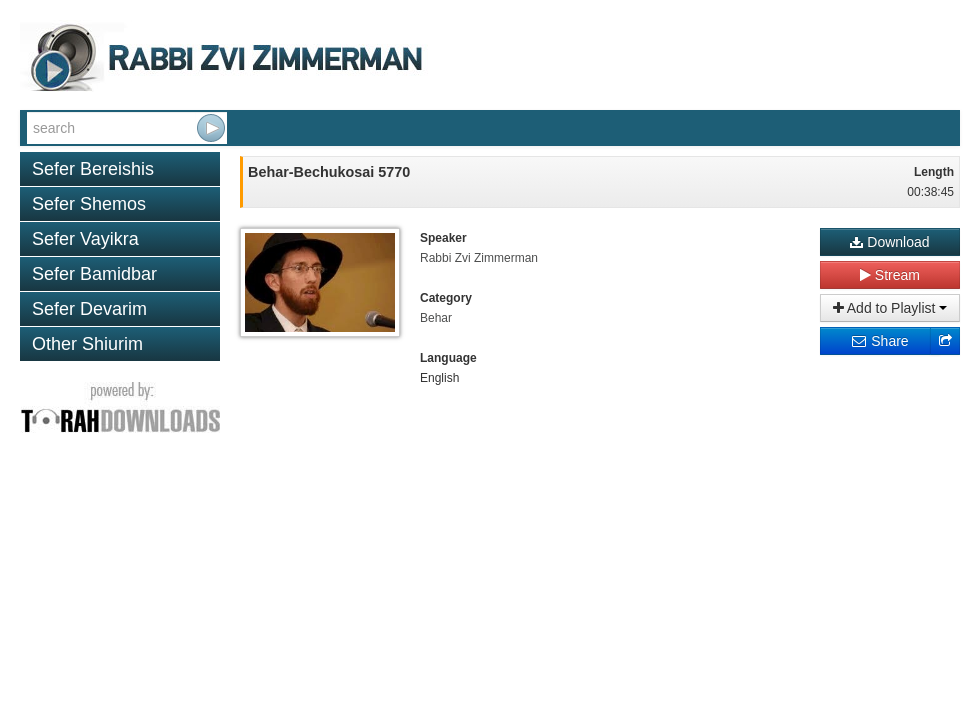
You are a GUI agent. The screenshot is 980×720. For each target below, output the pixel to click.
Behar (436, 318)
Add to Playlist (890, 308)
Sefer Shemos (89, 204)
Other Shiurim (87, 344)
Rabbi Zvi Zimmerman (479, 258)
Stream (890, 275)
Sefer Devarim (89, 309)
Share (879, 341)
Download (889, 242)
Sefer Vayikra (85, 239)
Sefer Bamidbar (94, 274)
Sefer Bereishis (93, 169)
